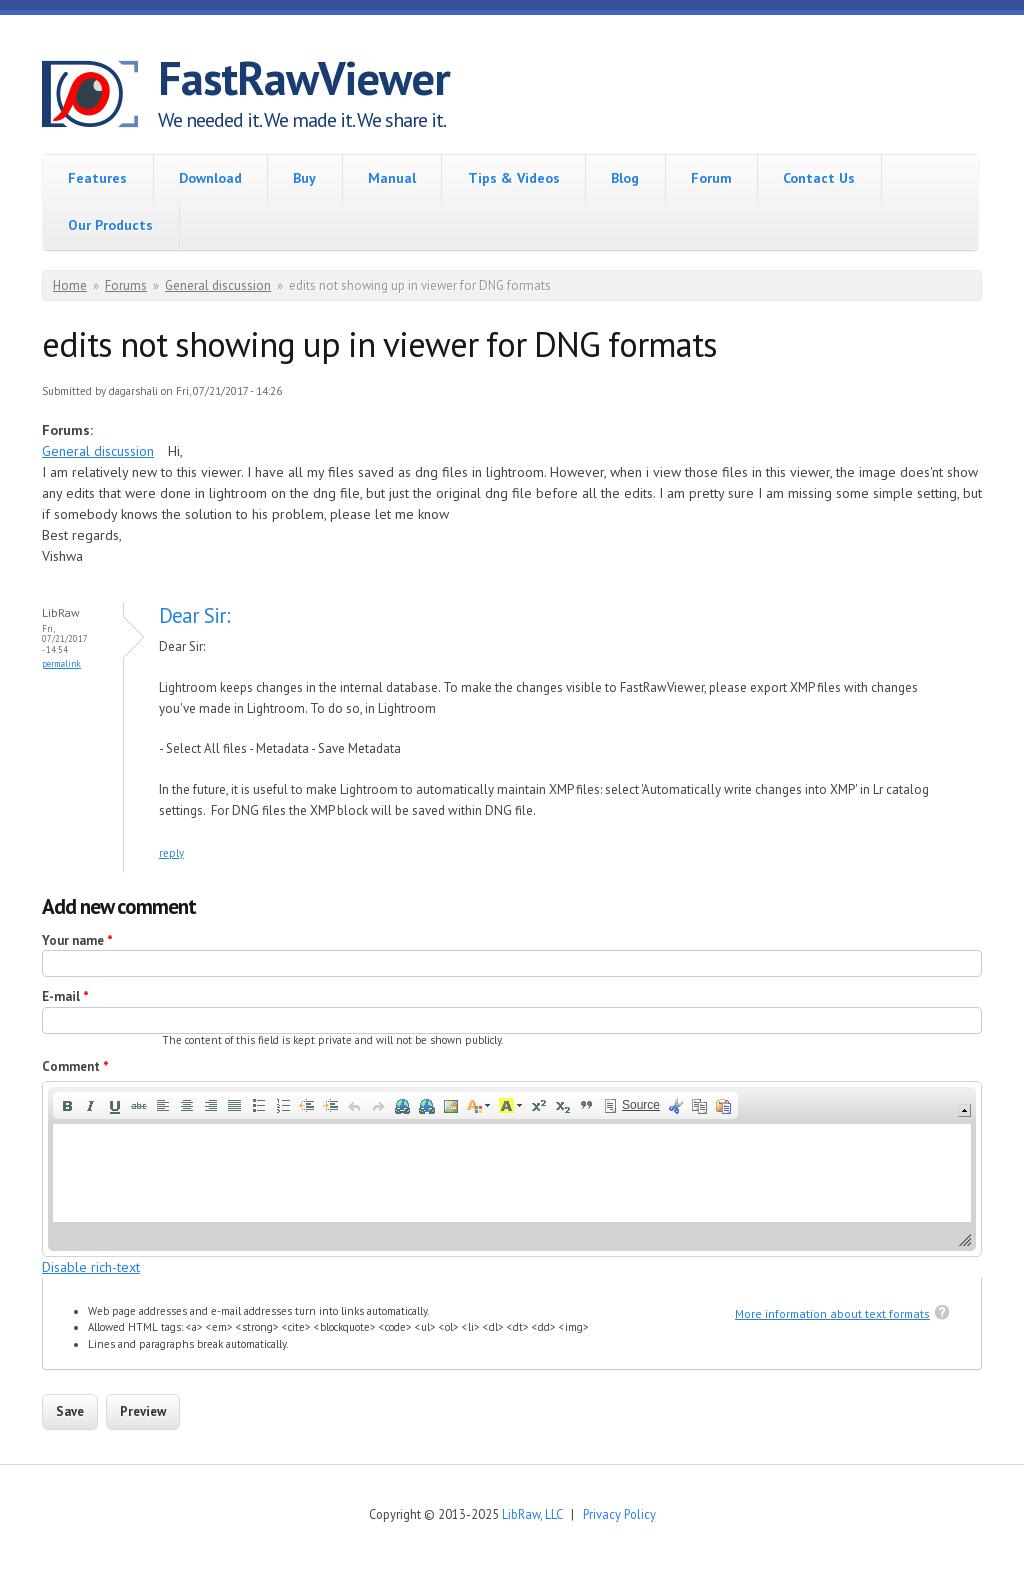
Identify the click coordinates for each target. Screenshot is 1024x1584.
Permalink (61, 663)
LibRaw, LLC (532, 1514)
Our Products (110, 225)
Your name (77, 940)
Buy (304, 178)
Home (70, 285)
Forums (126, 285)
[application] (512, 1168)
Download (210, 178)
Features (97, 178)
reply (171, 853)
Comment (75, 1066)
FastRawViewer (304, 78)
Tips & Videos (514, 178)
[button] (67, 1106)
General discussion (218, 285)
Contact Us (819, 178)
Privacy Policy (619, 1514)
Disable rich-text (91, 1267)
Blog (625, 178)
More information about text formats (832, 1313)
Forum (711, 178)
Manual (392, 178)
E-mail (65, 996)
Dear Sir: (194, 615)
